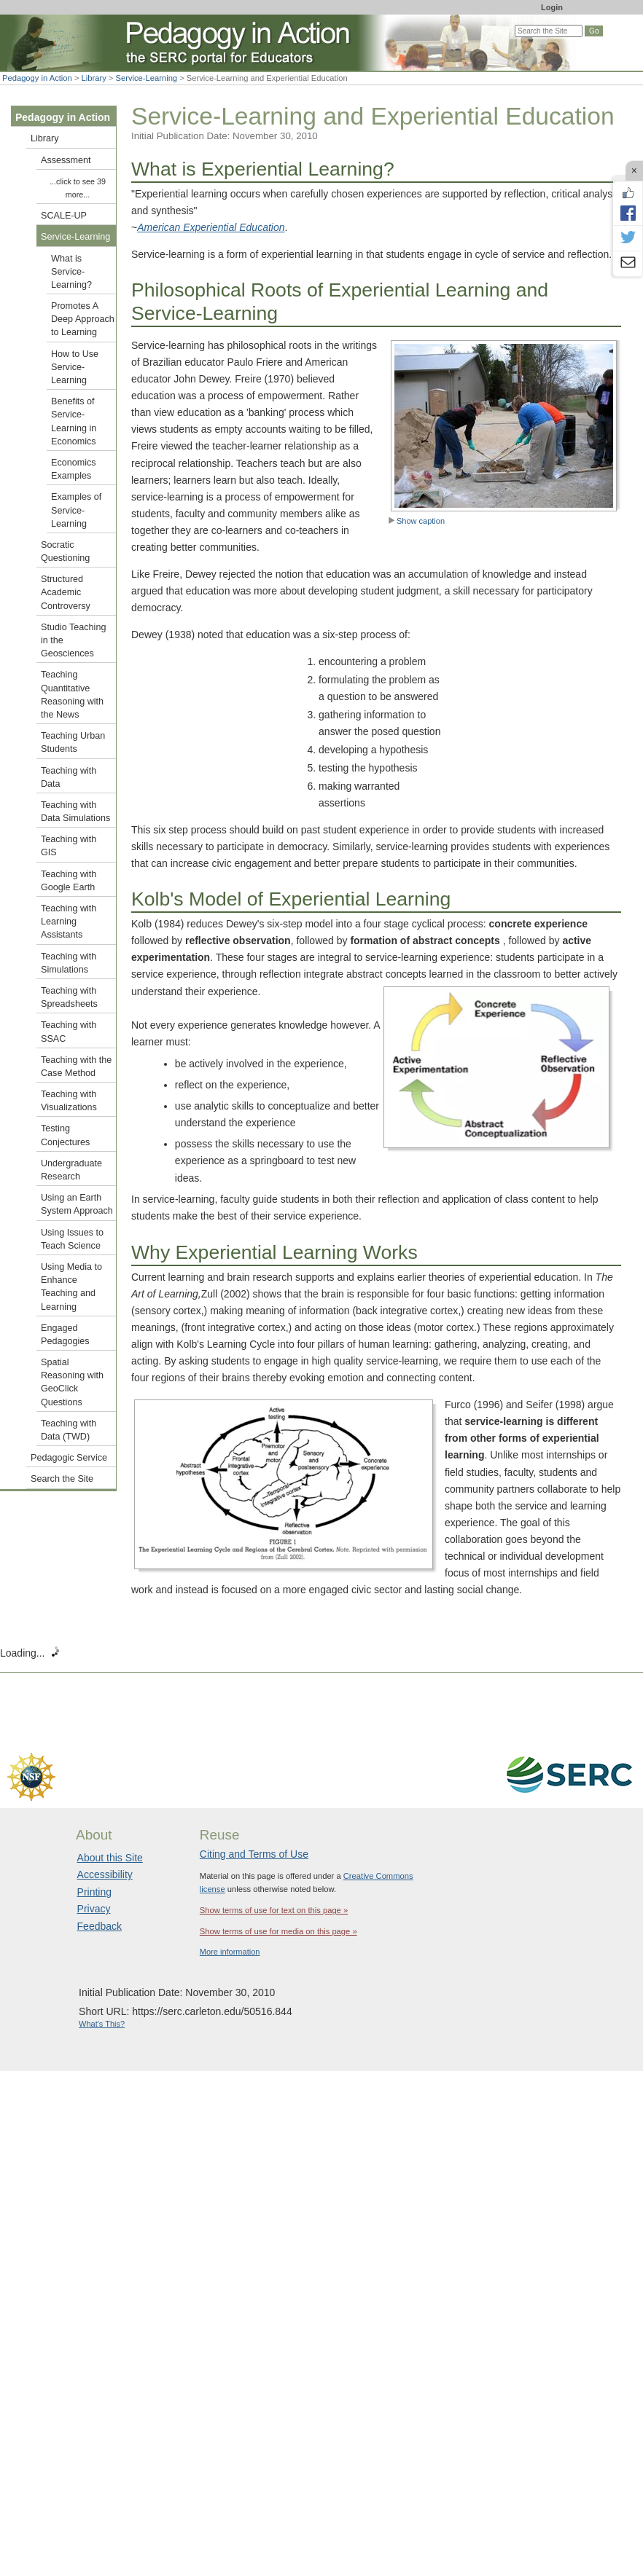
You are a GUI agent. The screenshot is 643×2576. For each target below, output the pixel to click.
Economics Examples (73, 469)
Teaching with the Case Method (76, 1066)
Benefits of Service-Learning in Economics (73, 421)
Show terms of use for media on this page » (278, 1931)
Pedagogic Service (69, 1458)
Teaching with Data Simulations (75, 811)
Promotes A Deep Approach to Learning (82, 319)
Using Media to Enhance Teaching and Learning (71, 1287)
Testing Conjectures (65, 1135)
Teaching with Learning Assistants (68, 921)
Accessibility (105, 1874)
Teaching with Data (68, 777)
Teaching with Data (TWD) (68, 1430)
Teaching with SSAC (68, 1031)
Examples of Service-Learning (76, 510)
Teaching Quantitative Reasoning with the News (72, 694)
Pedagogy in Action (37, 78)
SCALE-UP (64, 216)
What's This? (102, 2023)
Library (94, 78)
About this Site (110, 1858)
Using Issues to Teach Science (72, 1239)
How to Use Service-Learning (74, 367)
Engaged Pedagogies (65, 1334)
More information (230, 1951)
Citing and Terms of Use (254, 1854)
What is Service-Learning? (71, 272)
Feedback (99, 1926)
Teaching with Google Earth (68, 880)
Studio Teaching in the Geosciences (73, 640)
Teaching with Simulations (68, 963)
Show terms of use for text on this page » (274, 1910)
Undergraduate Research (71, 1170)
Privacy (94, 1909)
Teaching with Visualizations (69, 1100)
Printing (94, 1892)
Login (552, 7)
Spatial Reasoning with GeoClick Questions (72, 1382)
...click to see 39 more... (78, 188)
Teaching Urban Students (73, 742)
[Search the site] (548, 31)
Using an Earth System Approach (77, 1204)
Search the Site (62, 1479)
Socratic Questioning (65, 551)
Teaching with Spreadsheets (69, 997)
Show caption (416, 521)
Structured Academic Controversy (65, 592)
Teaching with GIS (68, 845)
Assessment (66, 160)
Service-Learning (147, 78)
